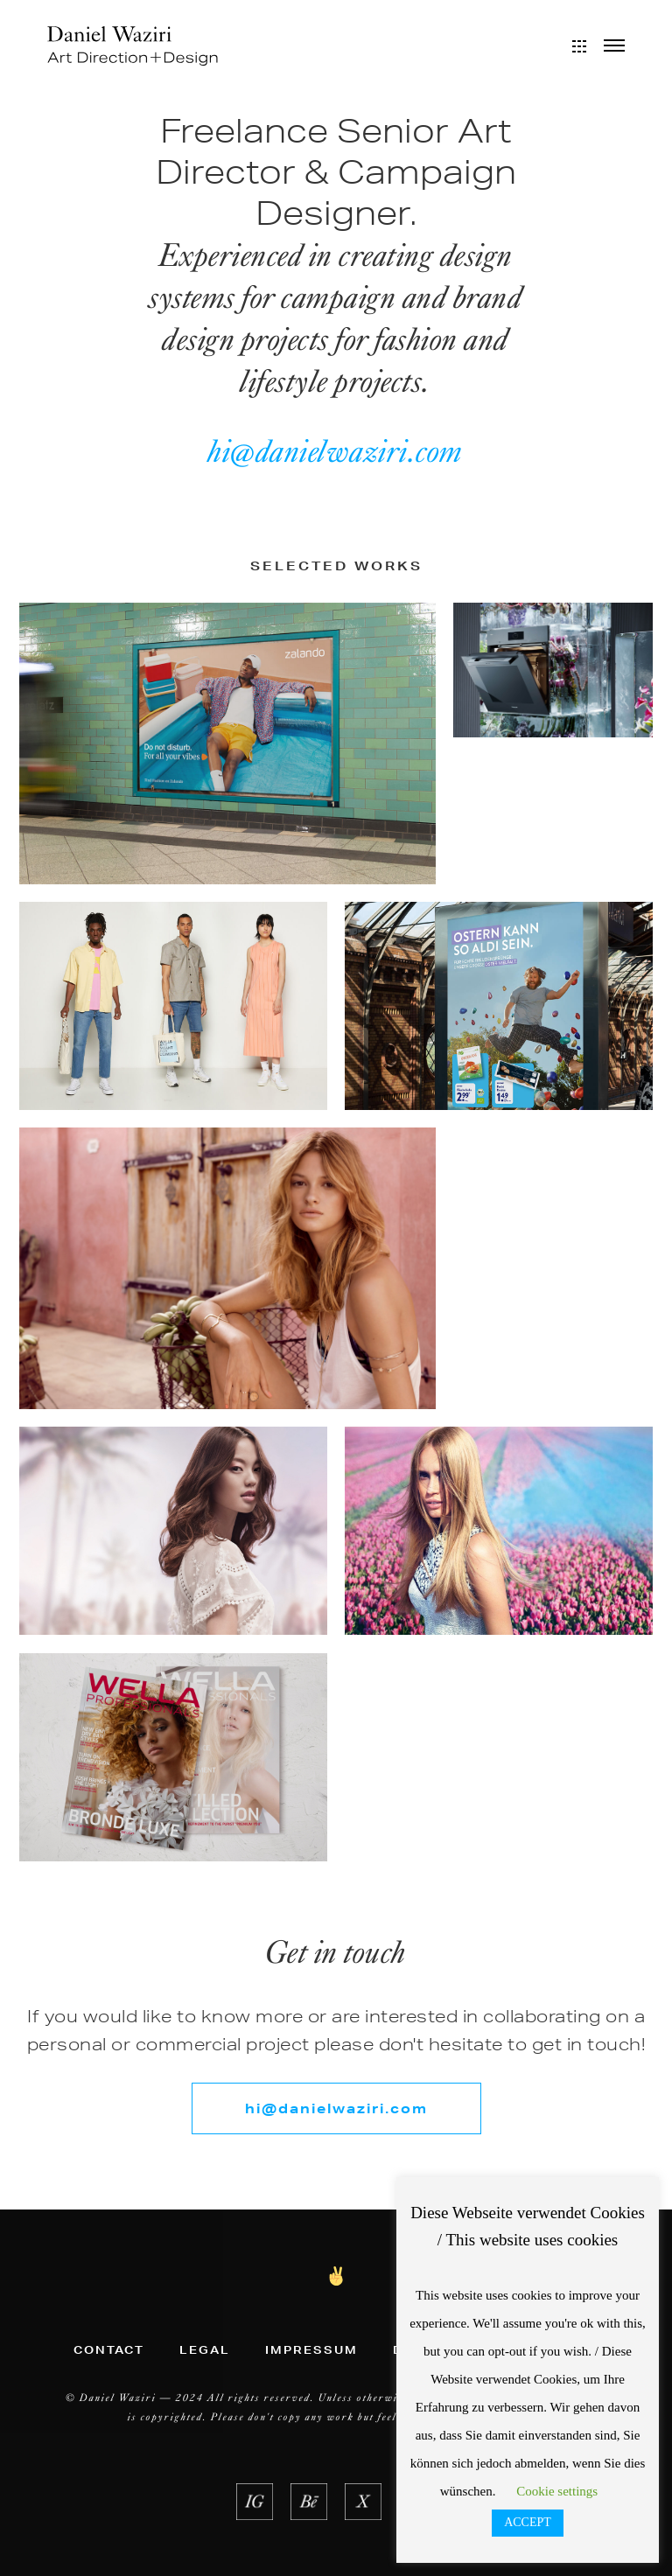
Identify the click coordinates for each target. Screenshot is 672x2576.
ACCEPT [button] (527, 2522)
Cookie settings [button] (557, 2491)
